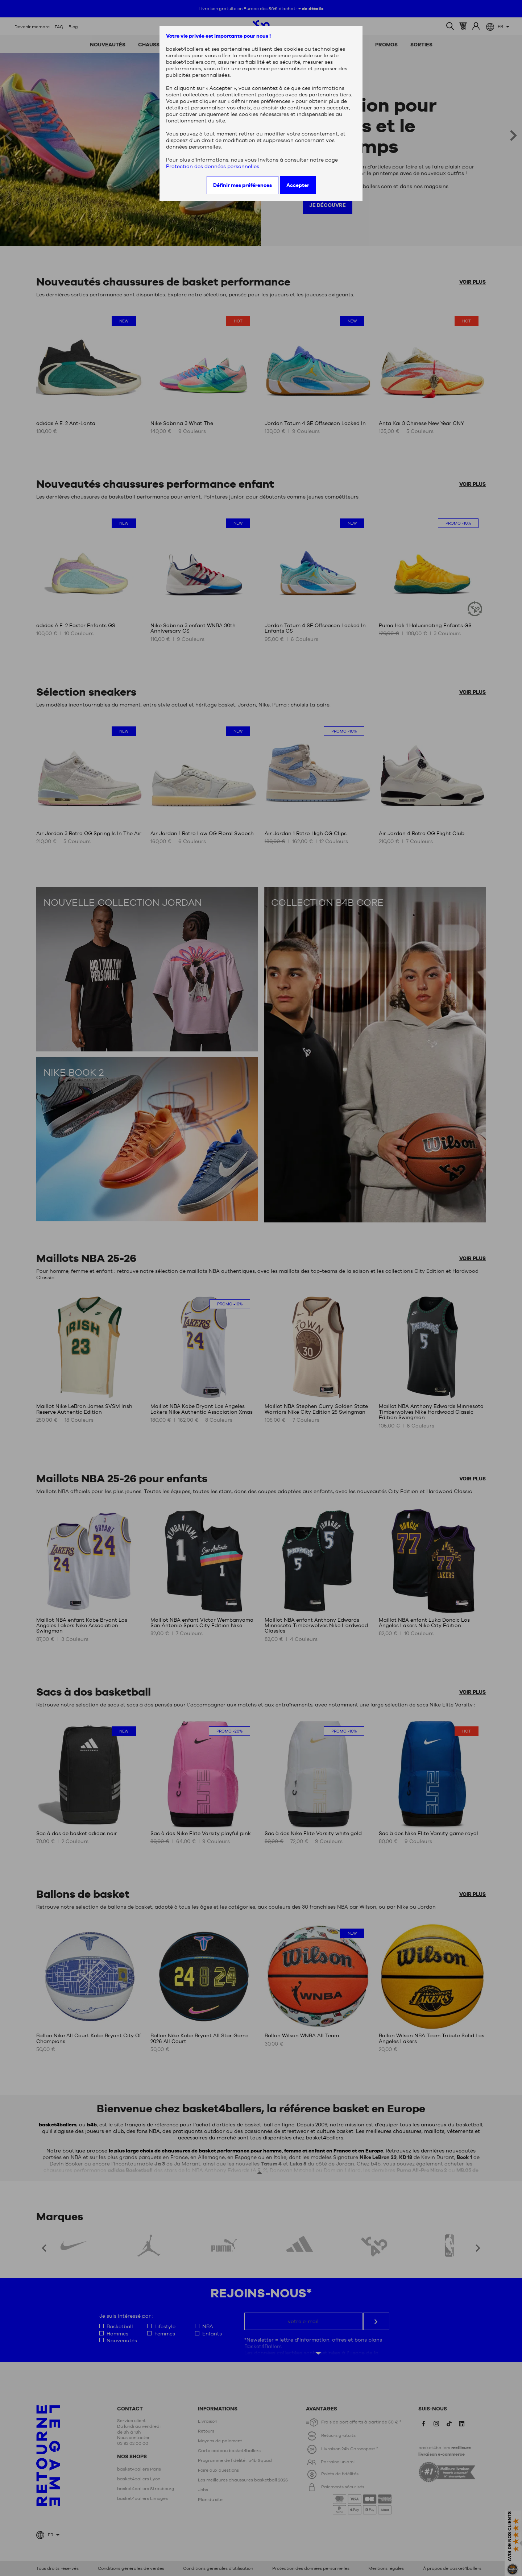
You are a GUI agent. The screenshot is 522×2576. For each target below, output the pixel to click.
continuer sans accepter (318, 108)
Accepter (297, 185)
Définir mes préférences (242, 185)
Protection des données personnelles (212, 166)
